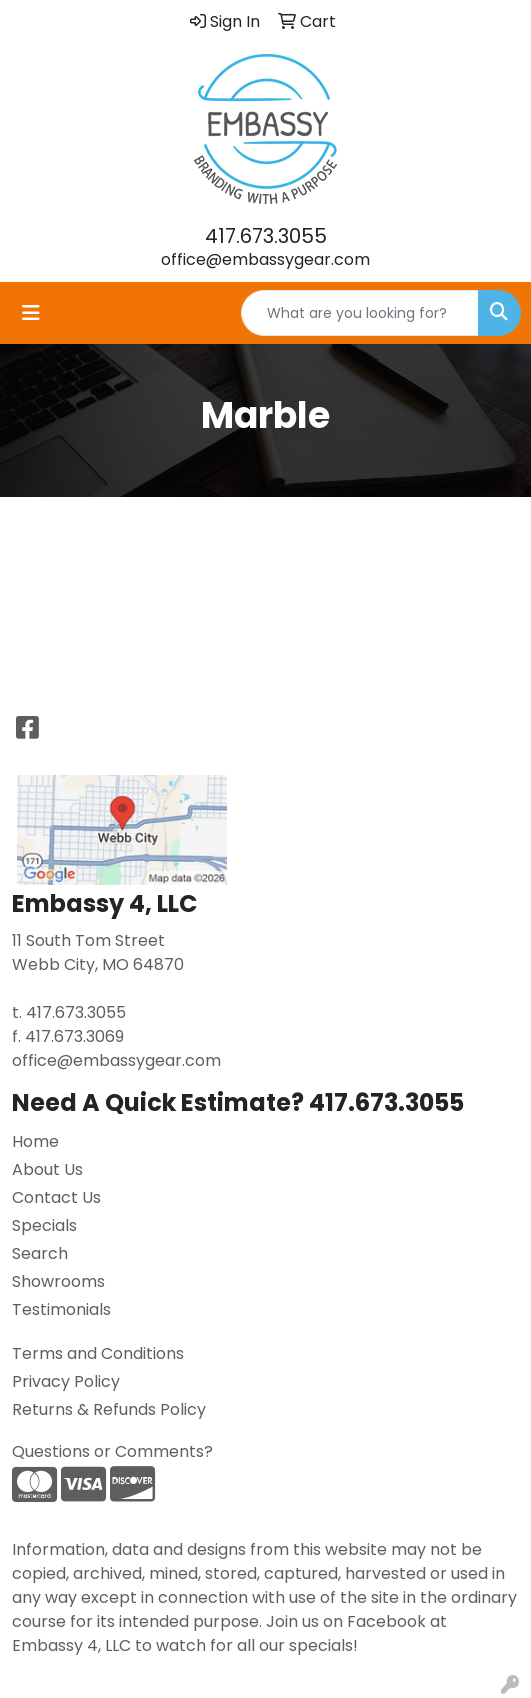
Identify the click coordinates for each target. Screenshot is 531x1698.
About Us (47, 1169)
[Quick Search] (360, 313)
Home (35, 1141)
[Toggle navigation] (31, 313)
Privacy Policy (66, 1381)
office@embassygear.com (265, 259)
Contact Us (56, 1197)
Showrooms (58, 1281)
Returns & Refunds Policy (109, 1409)
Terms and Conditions (98, 1353)
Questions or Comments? (112, 1451)
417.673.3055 (266, 236)
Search (40, 1253)
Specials (44, 1225)
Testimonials (61, 1309)
